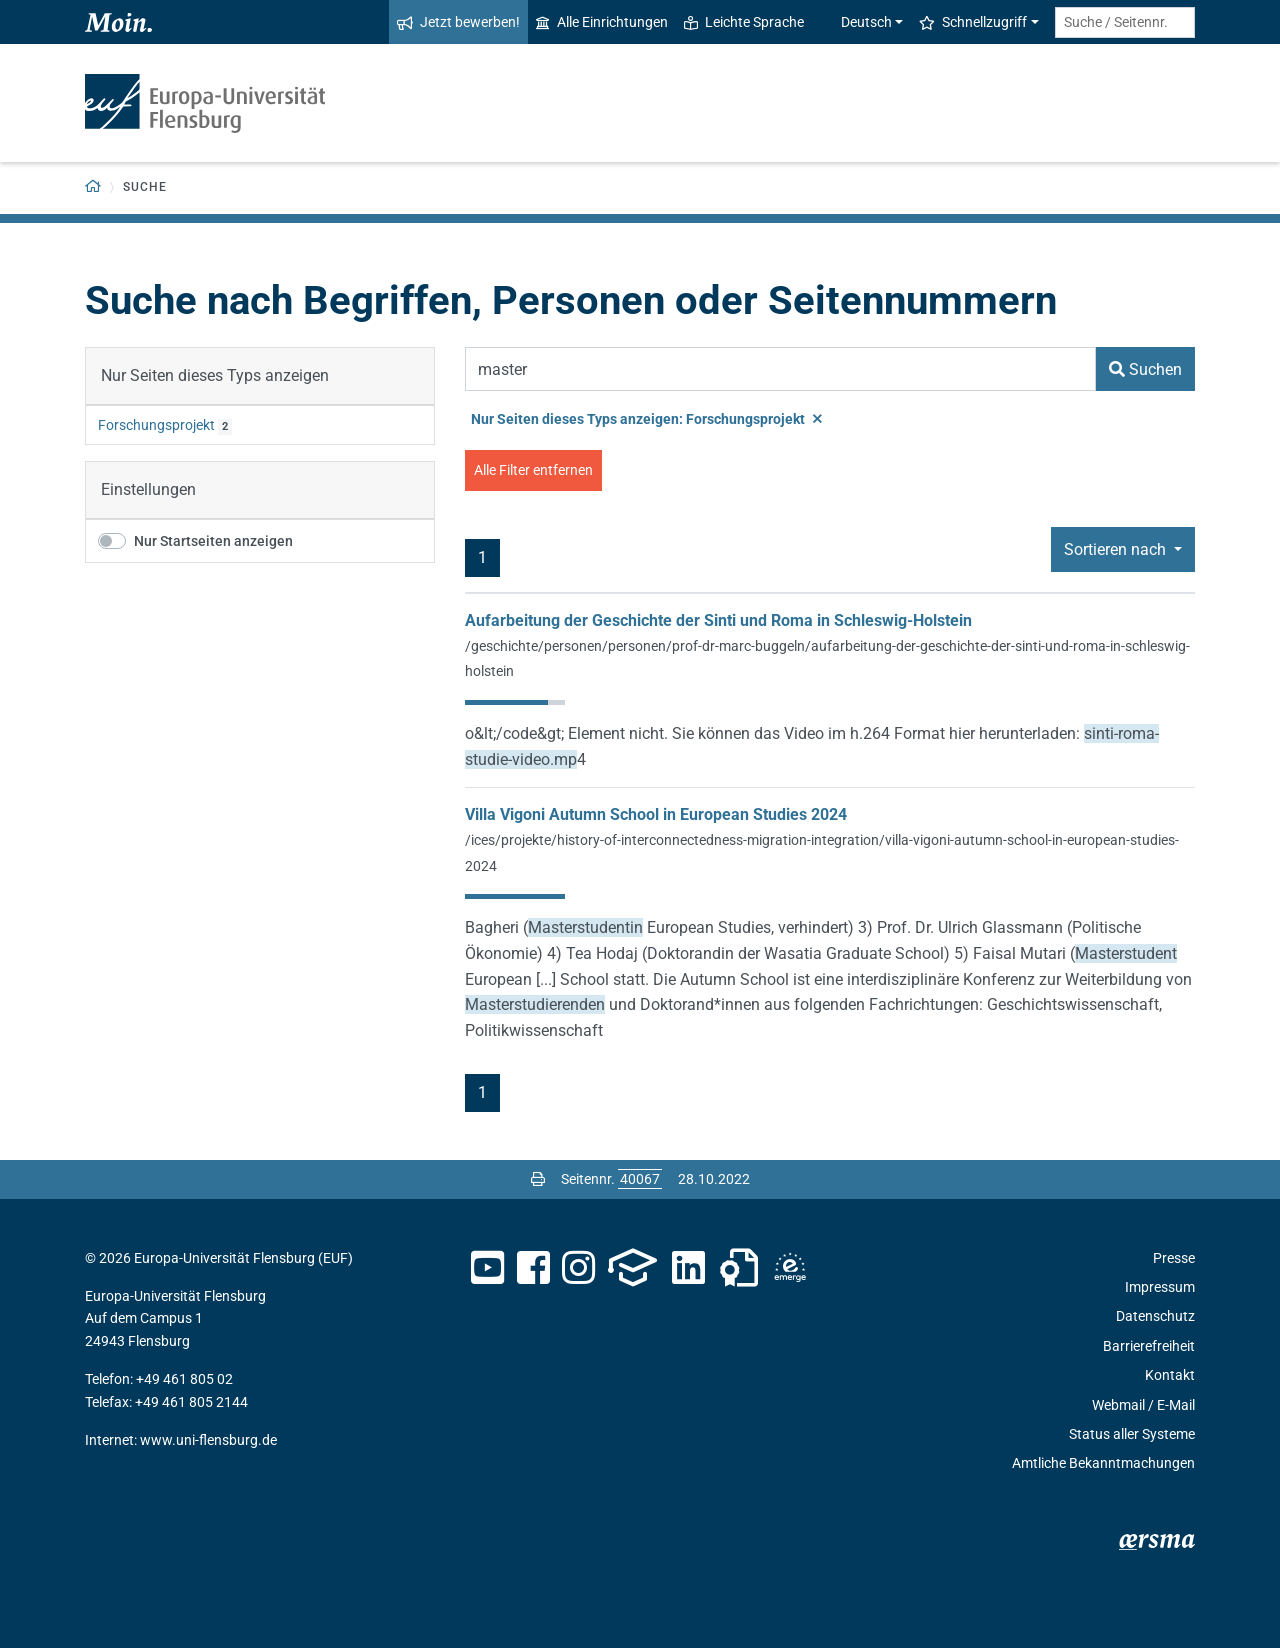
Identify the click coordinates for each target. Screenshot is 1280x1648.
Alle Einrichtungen (602, 22)
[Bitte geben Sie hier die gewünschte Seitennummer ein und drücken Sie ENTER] (640, 1179)
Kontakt (1170, 1375)
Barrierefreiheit (1149, 1346)
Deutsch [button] (856, 22)
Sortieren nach (1117, 549)
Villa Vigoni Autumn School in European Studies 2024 (656, 814)
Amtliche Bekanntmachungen (1103, 1463)
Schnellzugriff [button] (973, 22)
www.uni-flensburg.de (208, 1440)
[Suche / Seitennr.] (1125, 22)
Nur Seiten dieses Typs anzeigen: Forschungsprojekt (646, 419)
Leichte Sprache (744, 22)
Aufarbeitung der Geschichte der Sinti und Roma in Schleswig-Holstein (718, 620)
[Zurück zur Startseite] (93, 187)
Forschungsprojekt (156, 425)
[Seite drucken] (538, 1179)
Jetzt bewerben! (458, 22)
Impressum (1160, 1287)
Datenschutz (1155, 1316)
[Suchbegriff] (780, 369)
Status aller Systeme (1132, 1434)
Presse (1174, 1258)
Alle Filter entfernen (533, 470)
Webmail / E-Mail (1143, 1405)
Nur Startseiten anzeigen (213, 541)
